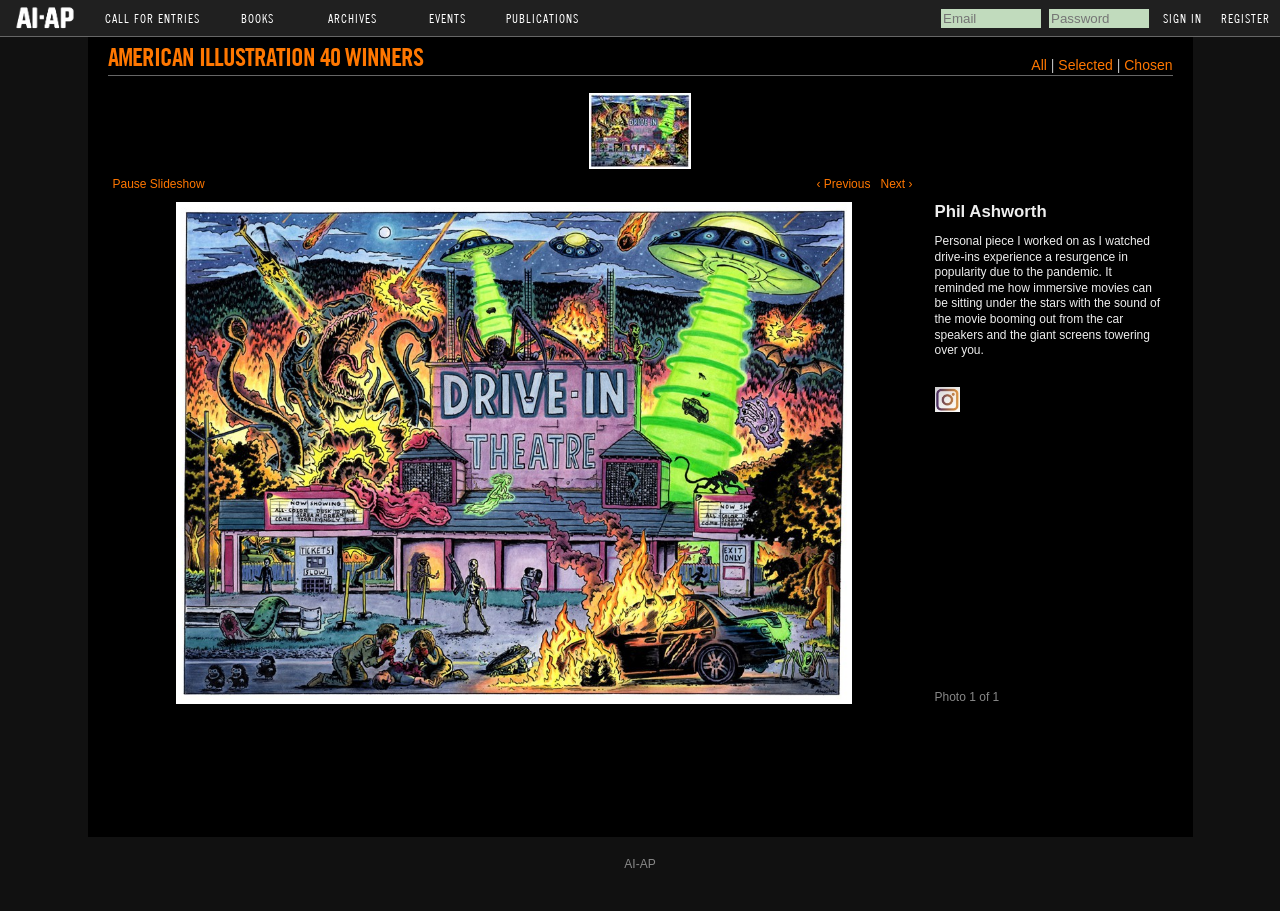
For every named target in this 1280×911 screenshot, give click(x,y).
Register (1245, 18)
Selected (1087, 65)
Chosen (1148, 65)
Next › (896, 184)
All (1039, 65)
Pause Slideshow (159, 184)
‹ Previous (843, 184)
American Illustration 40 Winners (265, 56)
